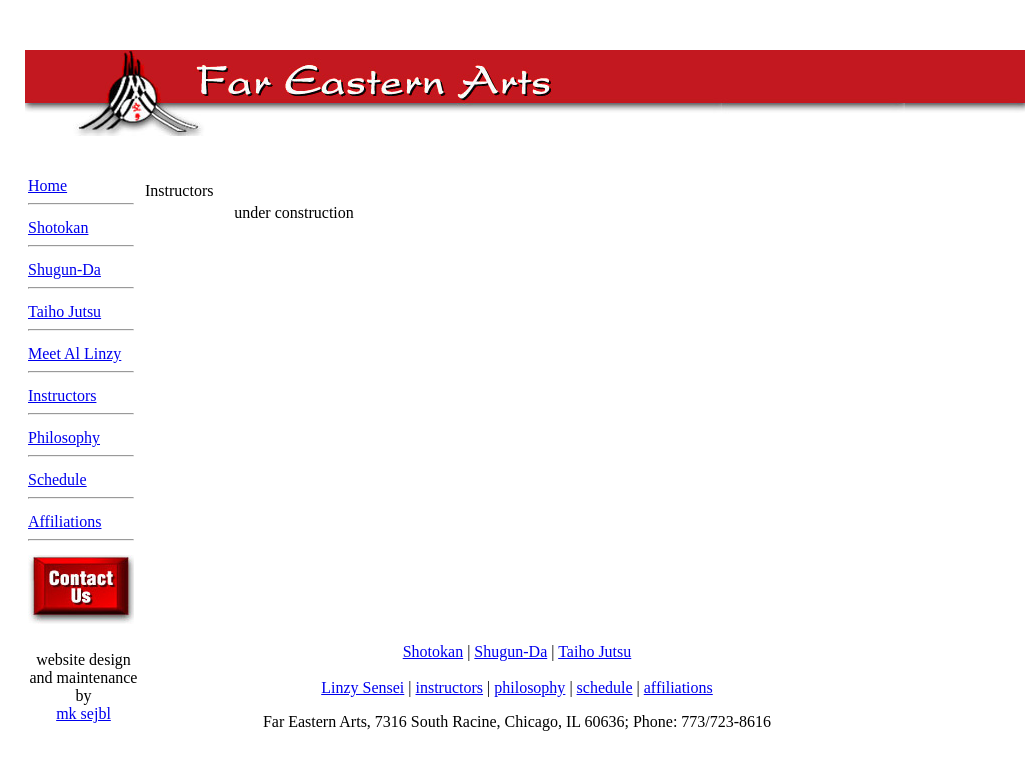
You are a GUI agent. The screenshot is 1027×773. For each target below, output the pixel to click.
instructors (450, 687)
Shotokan (58, 227)
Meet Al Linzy (74, 353)
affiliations (678, 687)
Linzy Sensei (362, 687)
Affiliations (64, 521)
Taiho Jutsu (64, 311)
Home (47, 185)
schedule (605, 687)
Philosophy (64, 437)
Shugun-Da (64, 269)
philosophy (529, 687)
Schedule (57, 479)
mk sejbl (83, 713)
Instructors (62, 395)
